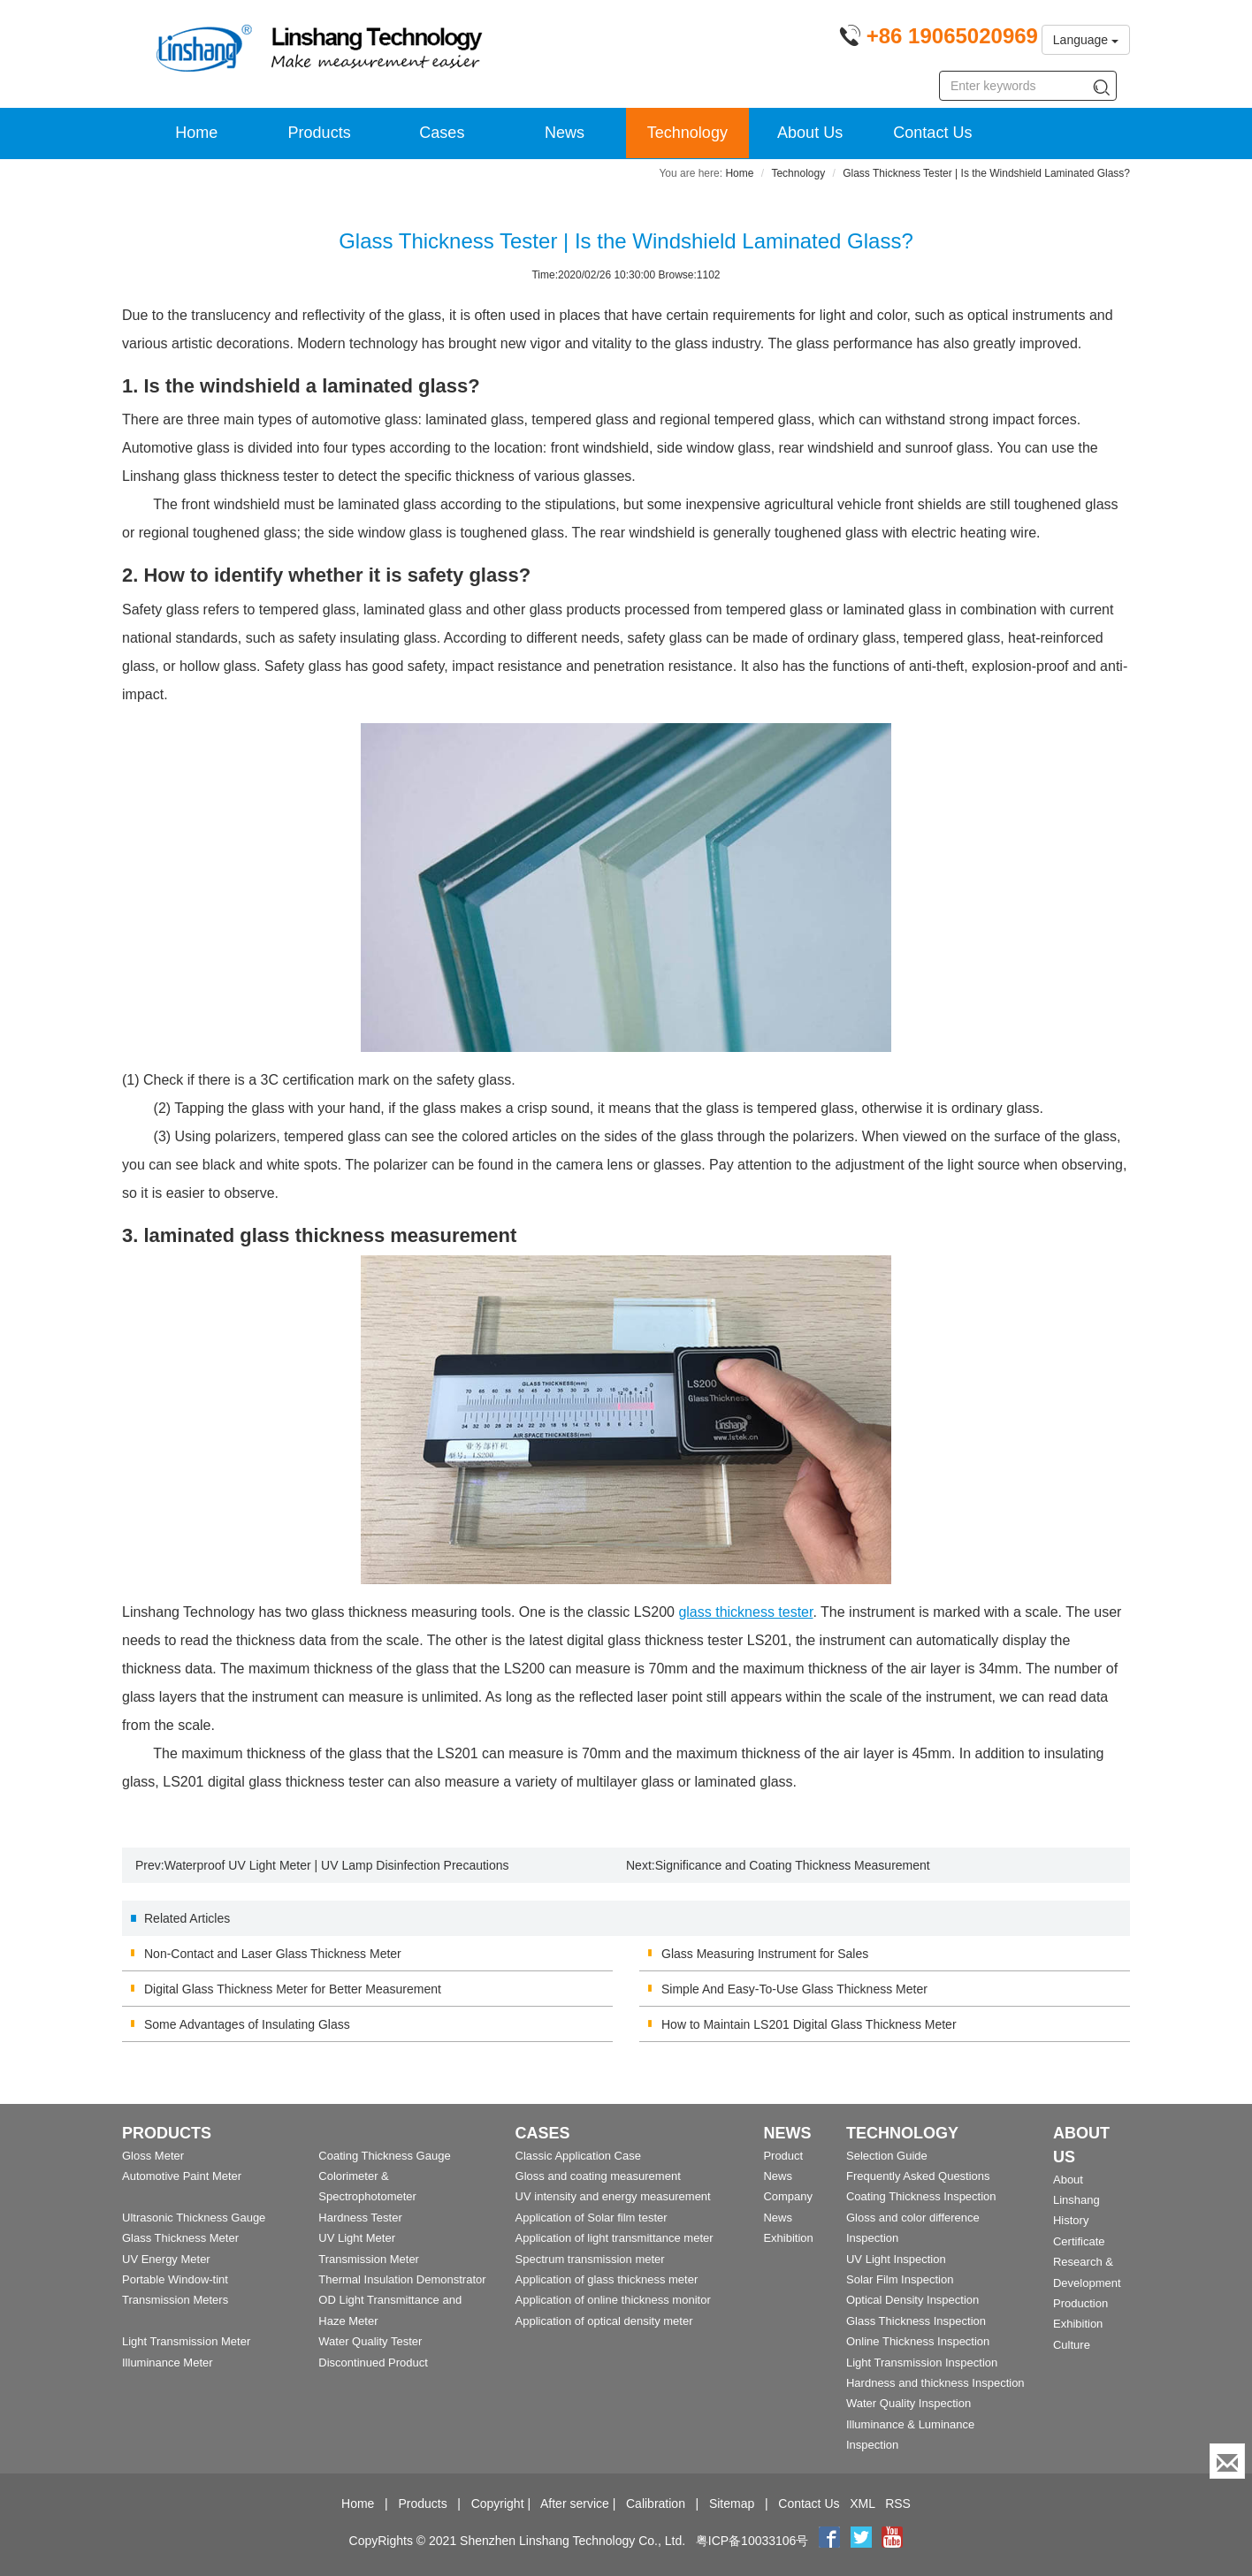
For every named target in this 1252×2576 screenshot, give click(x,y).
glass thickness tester (745, 1612)
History (1070, 2220)
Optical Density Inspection (912, 2299)
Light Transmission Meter (186, 2341)
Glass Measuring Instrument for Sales (764, 1954)
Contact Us (932, 132)
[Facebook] (829, 2541)
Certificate (1079, 2241)
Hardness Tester (359, 2217)
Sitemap (731, 2503)
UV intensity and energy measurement (613, 2196)
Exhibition (788, 2237)
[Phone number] (938, 39)
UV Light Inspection (896, 2259)
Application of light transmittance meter (614, 2237)
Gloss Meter (153, 2155)
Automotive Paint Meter (181, 2176)
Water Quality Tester (370, 2341)
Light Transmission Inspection (921, 2362)
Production (1080, 2303)
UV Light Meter (356, 2237)
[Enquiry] (1227, 2461)
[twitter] (863, 2541)
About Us (810, 132)
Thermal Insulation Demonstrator (401, 2279)
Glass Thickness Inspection (916, 2321)
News (564, 132)
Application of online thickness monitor (613, 2299)
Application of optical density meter (604, 2321)
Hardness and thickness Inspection (935, 2382)
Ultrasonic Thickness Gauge (193, 2217)
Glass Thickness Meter (180, 2237)
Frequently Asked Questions (918, 2176)
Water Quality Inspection (908, 2403)
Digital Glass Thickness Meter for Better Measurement (292, 1989)
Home (196, 132)
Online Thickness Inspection (917, 2341)
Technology (687, 132)
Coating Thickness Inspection (921, 2196)
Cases (441, 132)
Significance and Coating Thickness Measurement (792, 1865)
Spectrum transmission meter (590, 2259)
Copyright (497, 2503)
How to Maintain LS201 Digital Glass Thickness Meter (809, 2024)
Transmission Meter (368, 2259)
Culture (1071, 2344)
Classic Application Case (578, 2155)
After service (574, 2503)
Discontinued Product (373, 2362)
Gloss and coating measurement (598, 2176)
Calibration (655, 2503)
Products (319, 132)
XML (862, 2503)
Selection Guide (887, 2155)
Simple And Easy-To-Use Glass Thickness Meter (794, 1989)
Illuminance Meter (167, 2362)
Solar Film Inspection (899, 2279)
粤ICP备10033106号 (752, 2541)
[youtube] (892, 2541)
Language (1085, 40)
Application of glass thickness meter (607, 2279)
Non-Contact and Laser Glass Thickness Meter (272, 1954)
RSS (898, 2503)
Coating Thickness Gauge (384, 2155)
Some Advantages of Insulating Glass (247, 2024)
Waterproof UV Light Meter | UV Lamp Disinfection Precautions (336, 1865)
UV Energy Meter (166, 2259)
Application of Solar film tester (591, 2217)
